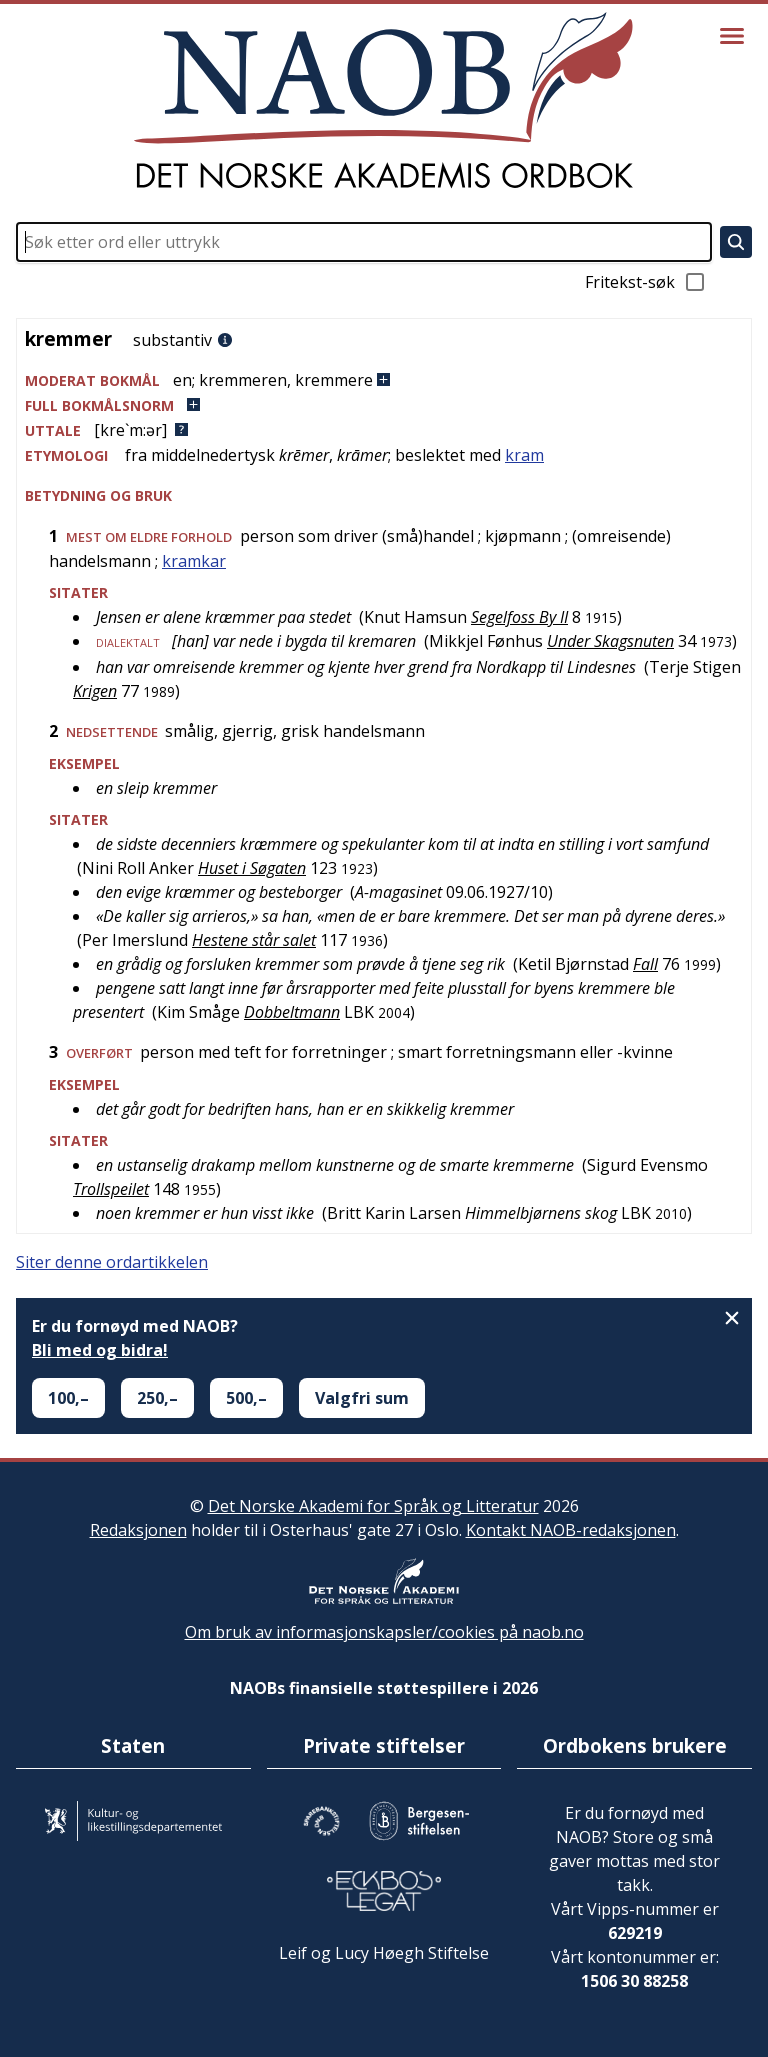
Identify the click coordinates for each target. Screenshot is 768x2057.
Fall (645, 964)
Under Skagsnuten (610, 641)
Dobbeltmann (292, 1012)
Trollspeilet (111, 1189)
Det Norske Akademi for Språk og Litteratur (373, 1506)
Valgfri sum (362, 1398)
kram (524, 455)
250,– (157, 1398)
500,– (246, 1398)
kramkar (194, 561)
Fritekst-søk (646, 282)
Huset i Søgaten (252, 868)
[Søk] (736, 242)
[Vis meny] (732, 36)
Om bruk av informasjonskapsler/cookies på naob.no (384, 1632)
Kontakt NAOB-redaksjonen (571, 1530)
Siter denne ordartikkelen (112, 1262)
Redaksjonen (138, 1530)
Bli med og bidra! (100, 1350)
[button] (384, 380)
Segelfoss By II (519, 617)
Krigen (95, 691)
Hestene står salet (254, 940)
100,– (68, 1398)
